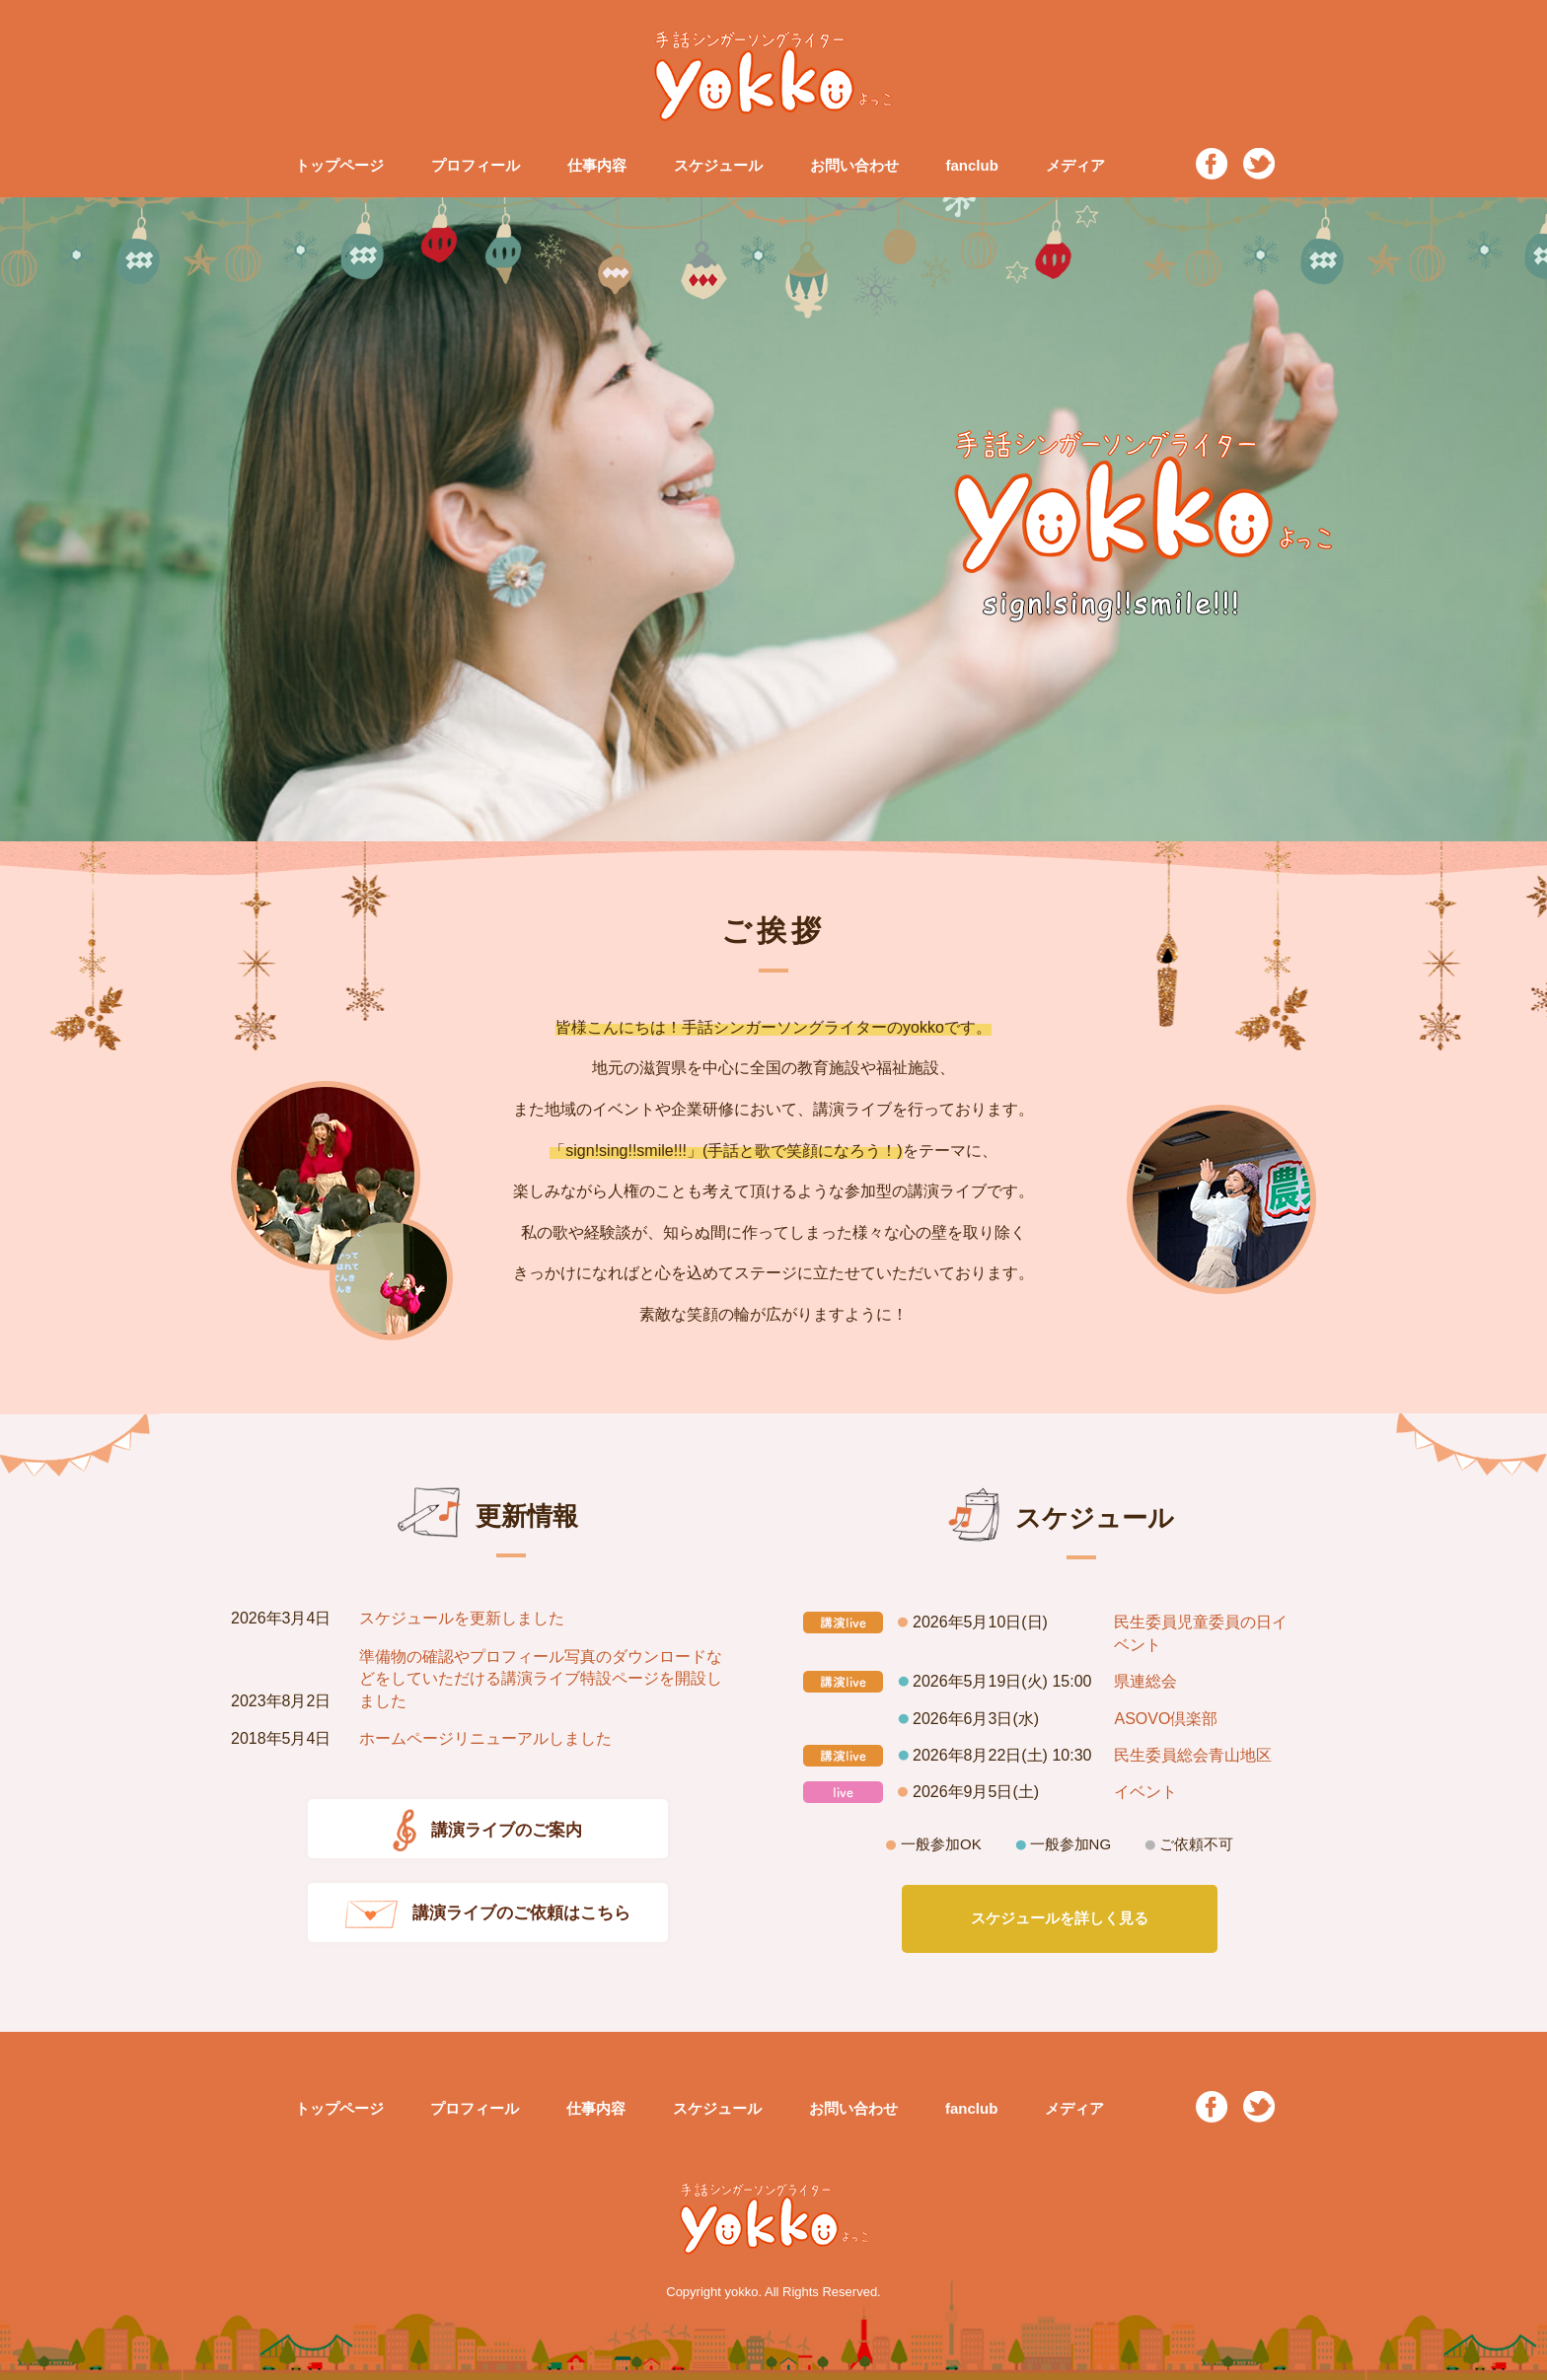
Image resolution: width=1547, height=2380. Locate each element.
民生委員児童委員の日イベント (1201, 1633)
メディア (1075, 165)
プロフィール (475, 165)
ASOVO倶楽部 (1165, 1718)
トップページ (339, 165)
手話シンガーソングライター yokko (773, 76)
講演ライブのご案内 (487, 1831)
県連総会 (1145, 1681)
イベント (1145, 1791)
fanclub (971, 165)
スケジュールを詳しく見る (1059, 1918)
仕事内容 (596, 165)
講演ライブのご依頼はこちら (487, 1914)
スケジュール (718, 165)
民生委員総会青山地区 (1193, 1755)
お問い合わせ (854, 165)
